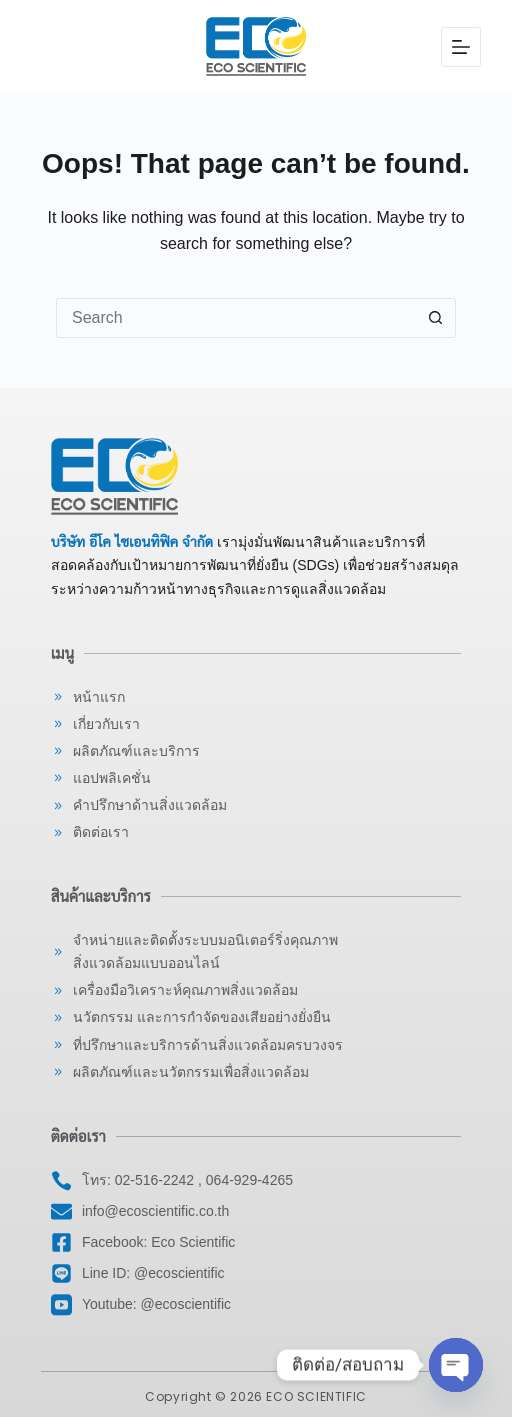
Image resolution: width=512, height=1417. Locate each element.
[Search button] (436, 318)
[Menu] (461, 47)
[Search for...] (236, 318)
